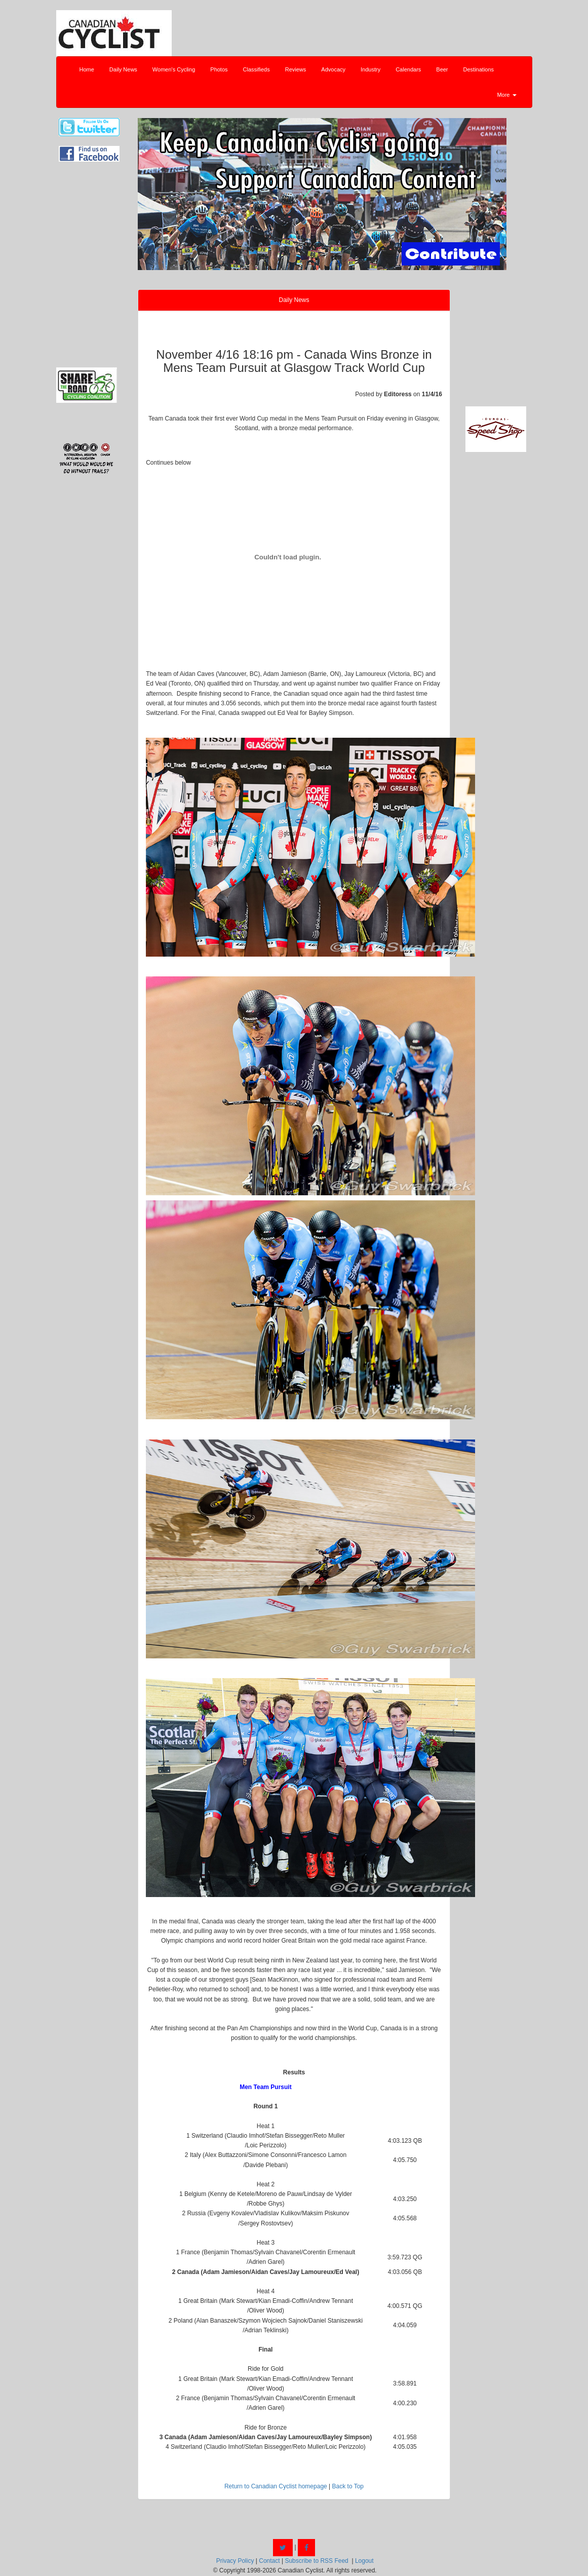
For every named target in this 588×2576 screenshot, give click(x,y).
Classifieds (256, 69)
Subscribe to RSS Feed (316, 2560)
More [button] (506, 95)
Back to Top (348, 2486)
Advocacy (333, 69)
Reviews (295, 69)
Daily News (123, 69)
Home (87, 69)
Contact (269, 2560)
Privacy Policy (235, 2560)
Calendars (408, 69)
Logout (364, 2560)
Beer (442, 69)
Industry (370, 69)
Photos (218, 69)
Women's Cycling (173, 69)
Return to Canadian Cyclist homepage (275, 2486)
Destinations (478, 69)
